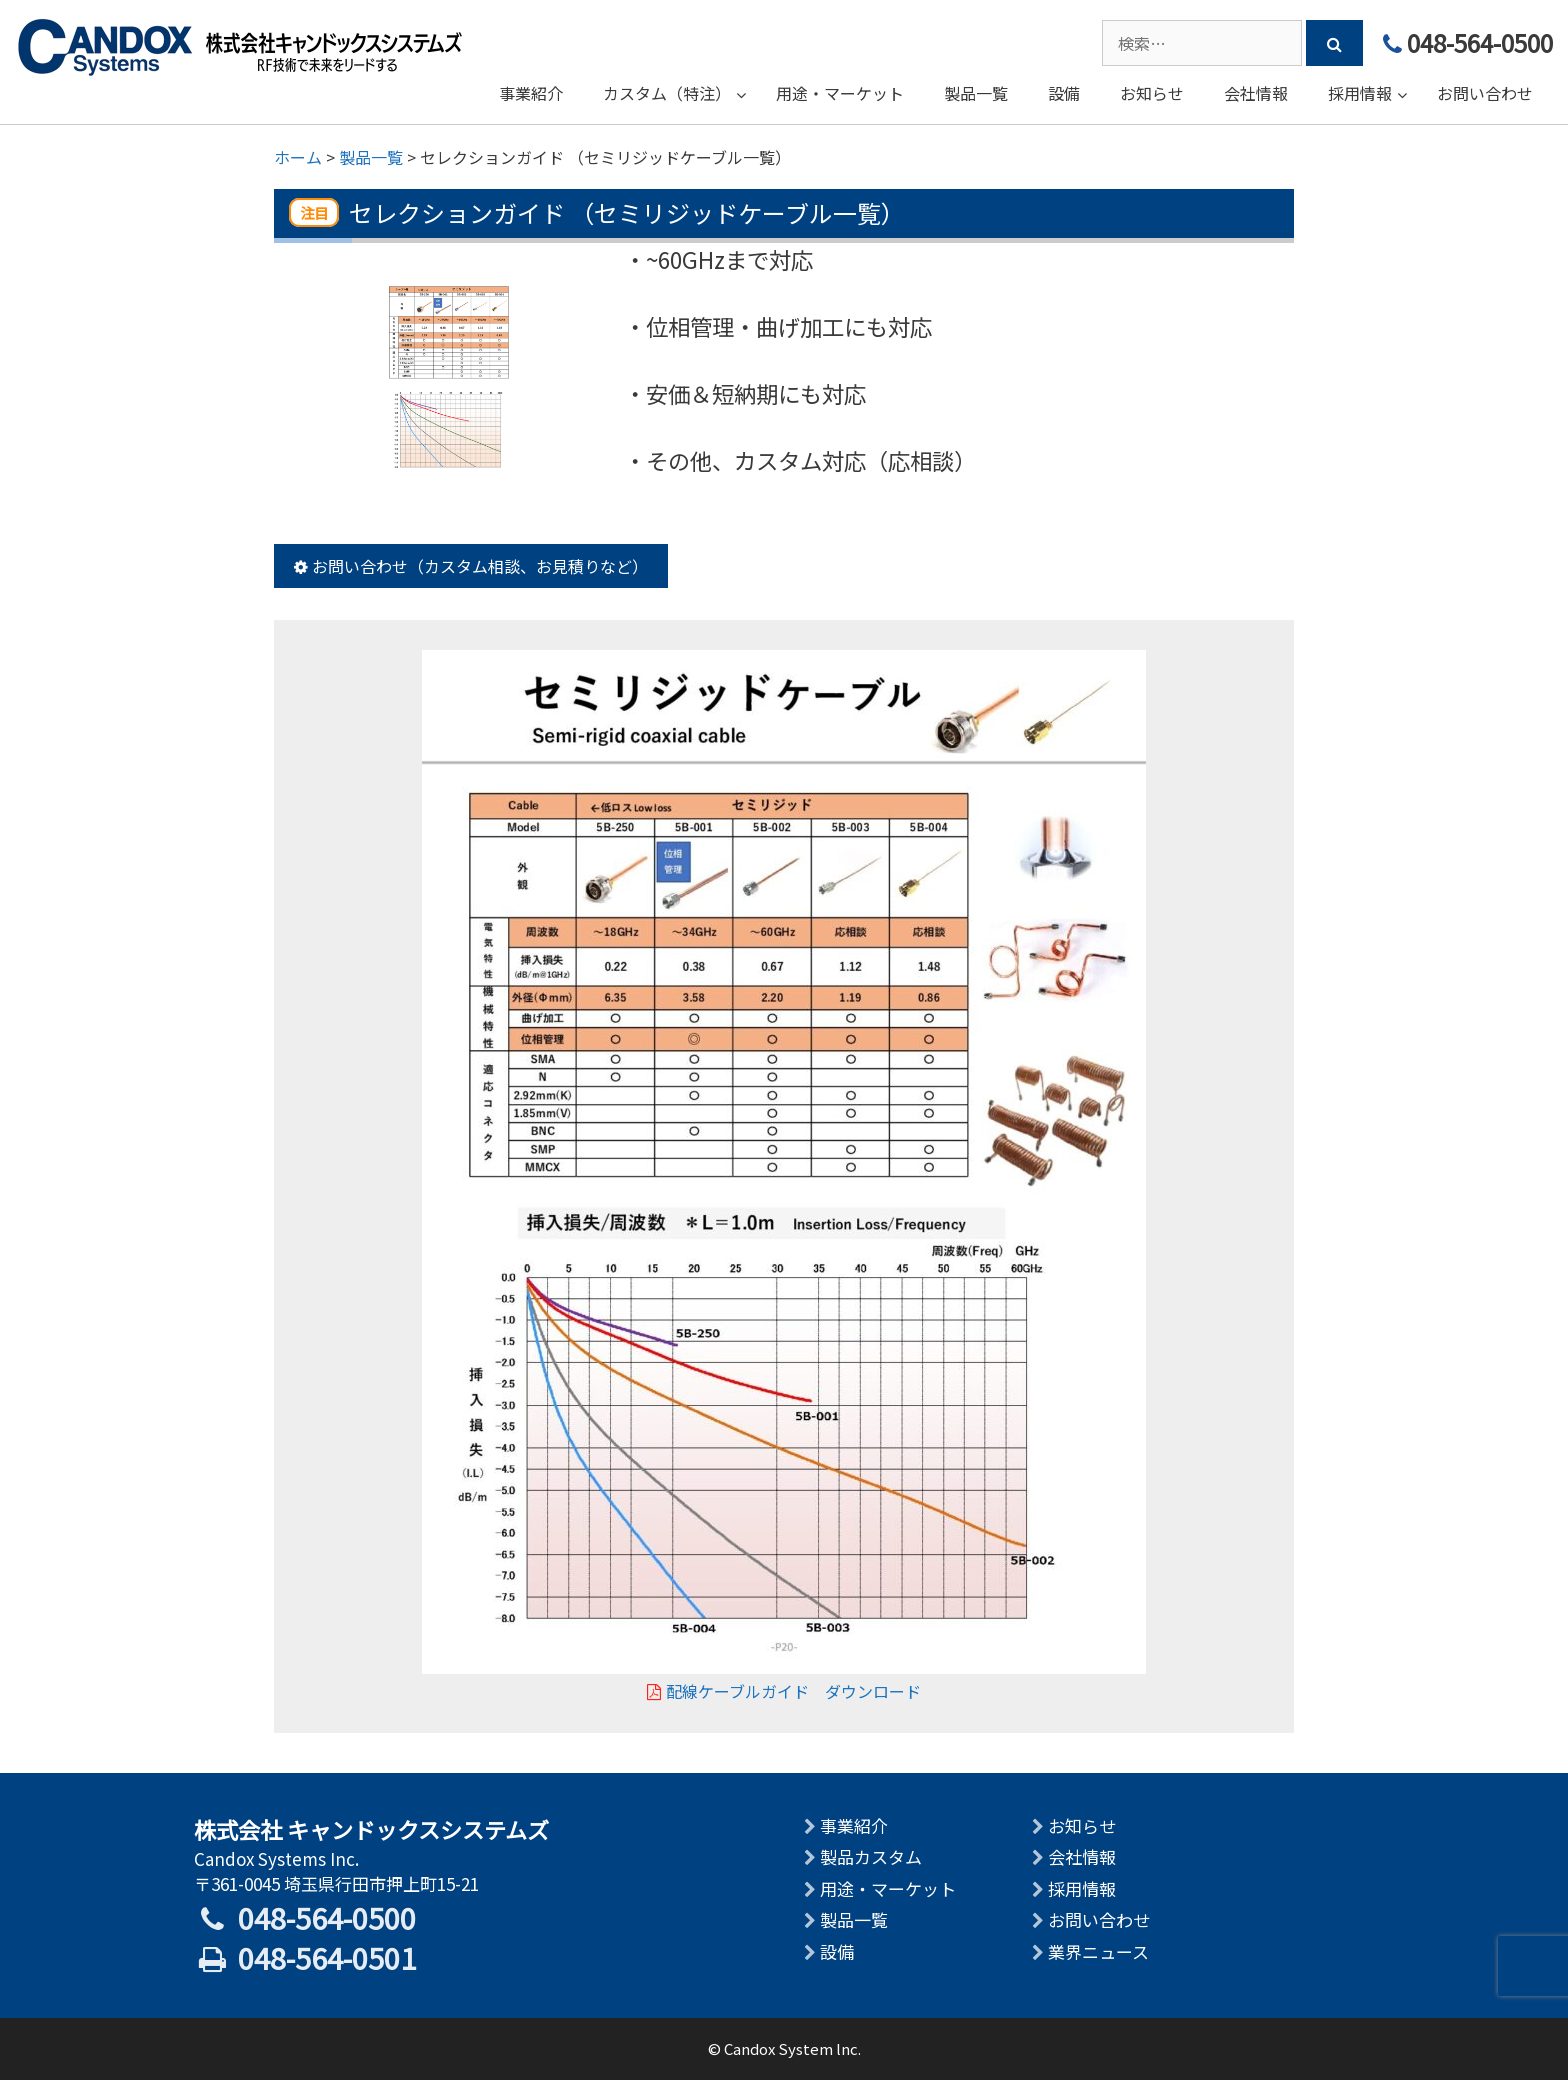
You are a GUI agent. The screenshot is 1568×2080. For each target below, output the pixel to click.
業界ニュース (1098, 1951)
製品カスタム (871, 1856)
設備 (837, 1951)
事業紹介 (854, 1825)
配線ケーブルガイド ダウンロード (784, 1691)
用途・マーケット (888, 1888)
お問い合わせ (1099, 1919)
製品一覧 (854, 1919)
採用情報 (1082, 1888)
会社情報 (1082, 1856)
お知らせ (1082, 1825)
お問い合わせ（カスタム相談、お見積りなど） (471, 566)
